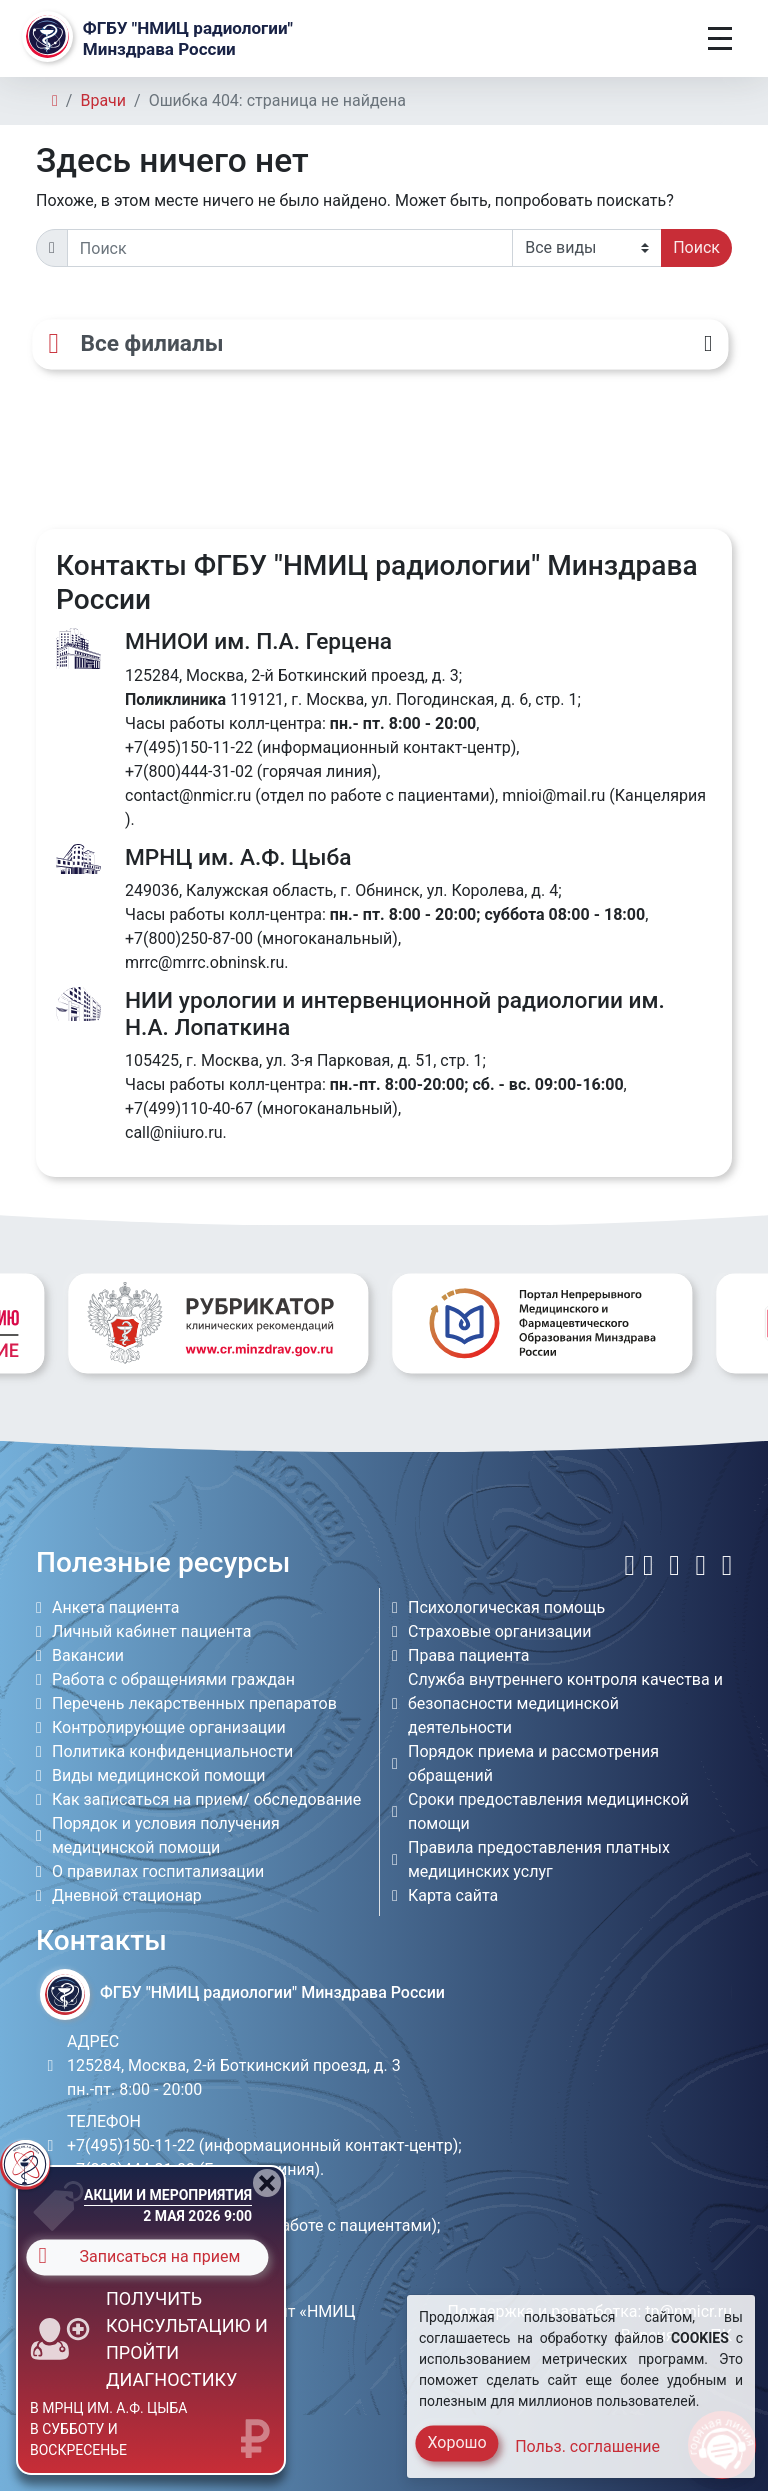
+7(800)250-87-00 (189, 938)
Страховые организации (500, 1631)
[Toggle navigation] (720, 38)
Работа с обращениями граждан (173, 1679)
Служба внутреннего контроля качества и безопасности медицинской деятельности (565, 1703)
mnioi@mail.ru (553, 795)
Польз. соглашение (587, 2446)
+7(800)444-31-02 (189, 771)
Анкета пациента (115, 1607)
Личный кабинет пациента (151, 1631)
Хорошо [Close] (456, 2442)
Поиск (696, 247)
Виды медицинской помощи (158, 1775)
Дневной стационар (127, 1895)
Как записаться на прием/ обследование (206, 1799)
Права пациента (469, 1655)
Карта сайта (453, 1895)
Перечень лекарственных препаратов (194, 1703)
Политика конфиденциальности (172, 1751)
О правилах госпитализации (158, 1871)
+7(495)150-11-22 (189, 747)
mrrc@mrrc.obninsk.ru (204, 962)
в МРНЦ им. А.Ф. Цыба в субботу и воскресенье (108, 2429)
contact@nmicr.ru (188, 795)
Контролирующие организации (169, 1727)
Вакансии (88, 1655)
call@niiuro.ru (174, 1132)
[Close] (267, 2183)
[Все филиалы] (380, 345)
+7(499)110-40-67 (189, 1108)
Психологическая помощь (506, 1607)
